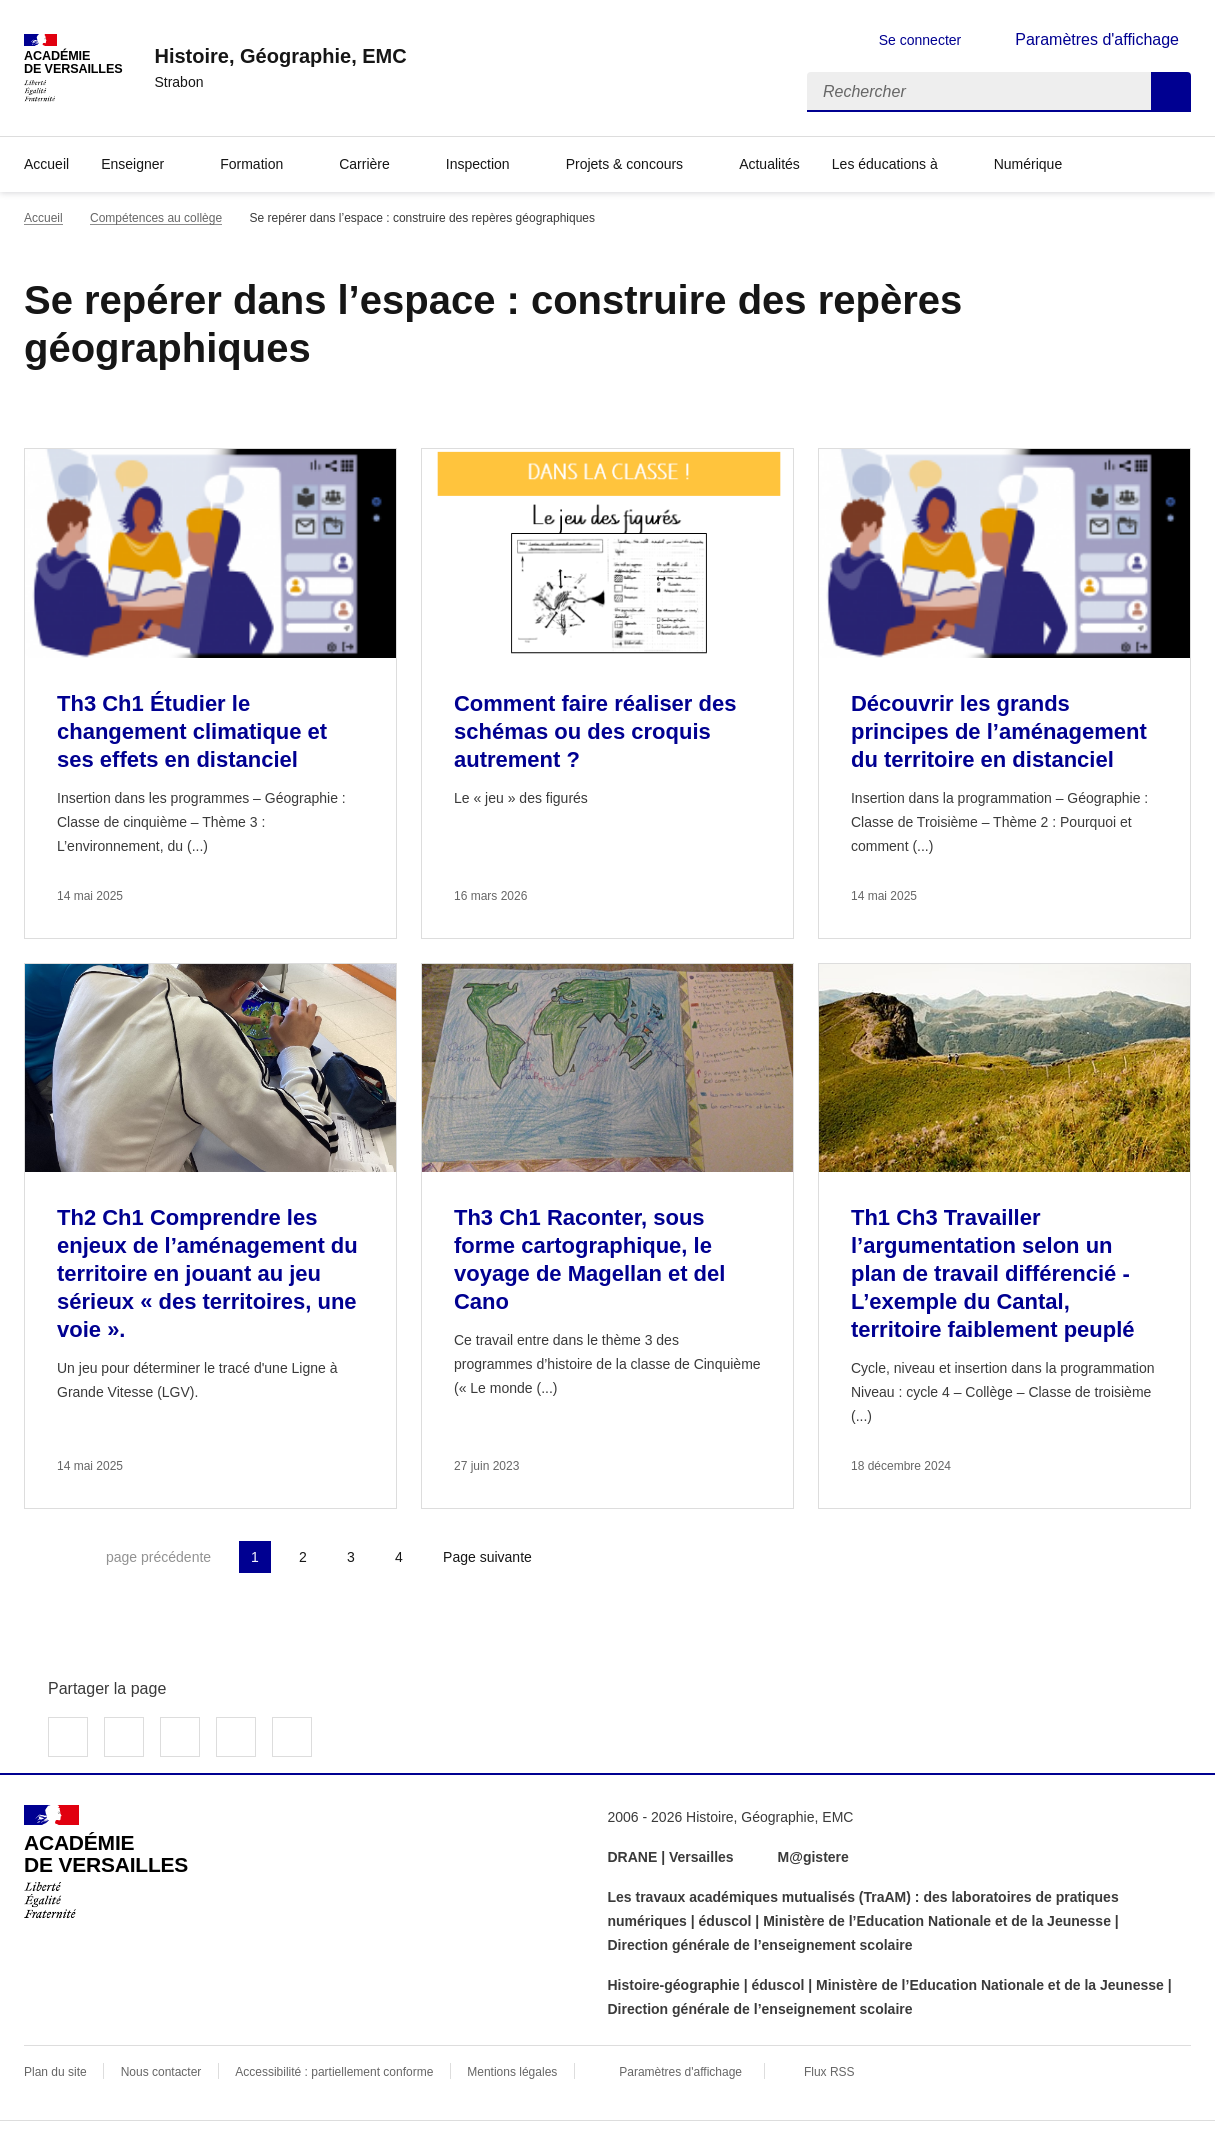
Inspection (478, 164)
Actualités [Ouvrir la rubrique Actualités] (769, 164)
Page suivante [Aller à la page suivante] (487, 1557)
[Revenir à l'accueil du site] (106, 1862)
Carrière (364, 164)
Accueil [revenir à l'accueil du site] (43, 218)
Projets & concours (625, 164)
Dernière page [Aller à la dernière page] (598, 1557)
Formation (251, 164)
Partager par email (236, 1737)
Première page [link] (40, 1557)
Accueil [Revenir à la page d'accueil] (46, 164)
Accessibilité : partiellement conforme (334, 2072)
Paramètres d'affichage (680, 2072)
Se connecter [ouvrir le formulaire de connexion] (920, 40)
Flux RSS (829, 2072)
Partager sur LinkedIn (180, 1737)
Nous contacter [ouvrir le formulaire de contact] (161, 2072)
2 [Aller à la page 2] (303, 1557)
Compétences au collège (156, 218)
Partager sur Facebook (68, 1737)
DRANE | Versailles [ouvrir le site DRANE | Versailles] (671, 1857)
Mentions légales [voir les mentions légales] (512, 2072)
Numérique (1028, 164)
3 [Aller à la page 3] (351, 1557)
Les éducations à (885, 164)
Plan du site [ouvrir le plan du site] (55, 2072)
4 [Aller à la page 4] (399, 1557)
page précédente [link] (158, 1557)
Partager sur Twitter (124, 1737)
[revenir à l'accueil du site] (280, 56)
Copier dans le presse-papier (292, 1737)
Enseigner (132, 164)
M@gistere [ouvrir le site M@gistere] (815, 1857)
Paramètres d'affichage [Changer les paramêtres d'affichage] (1097, 39)
